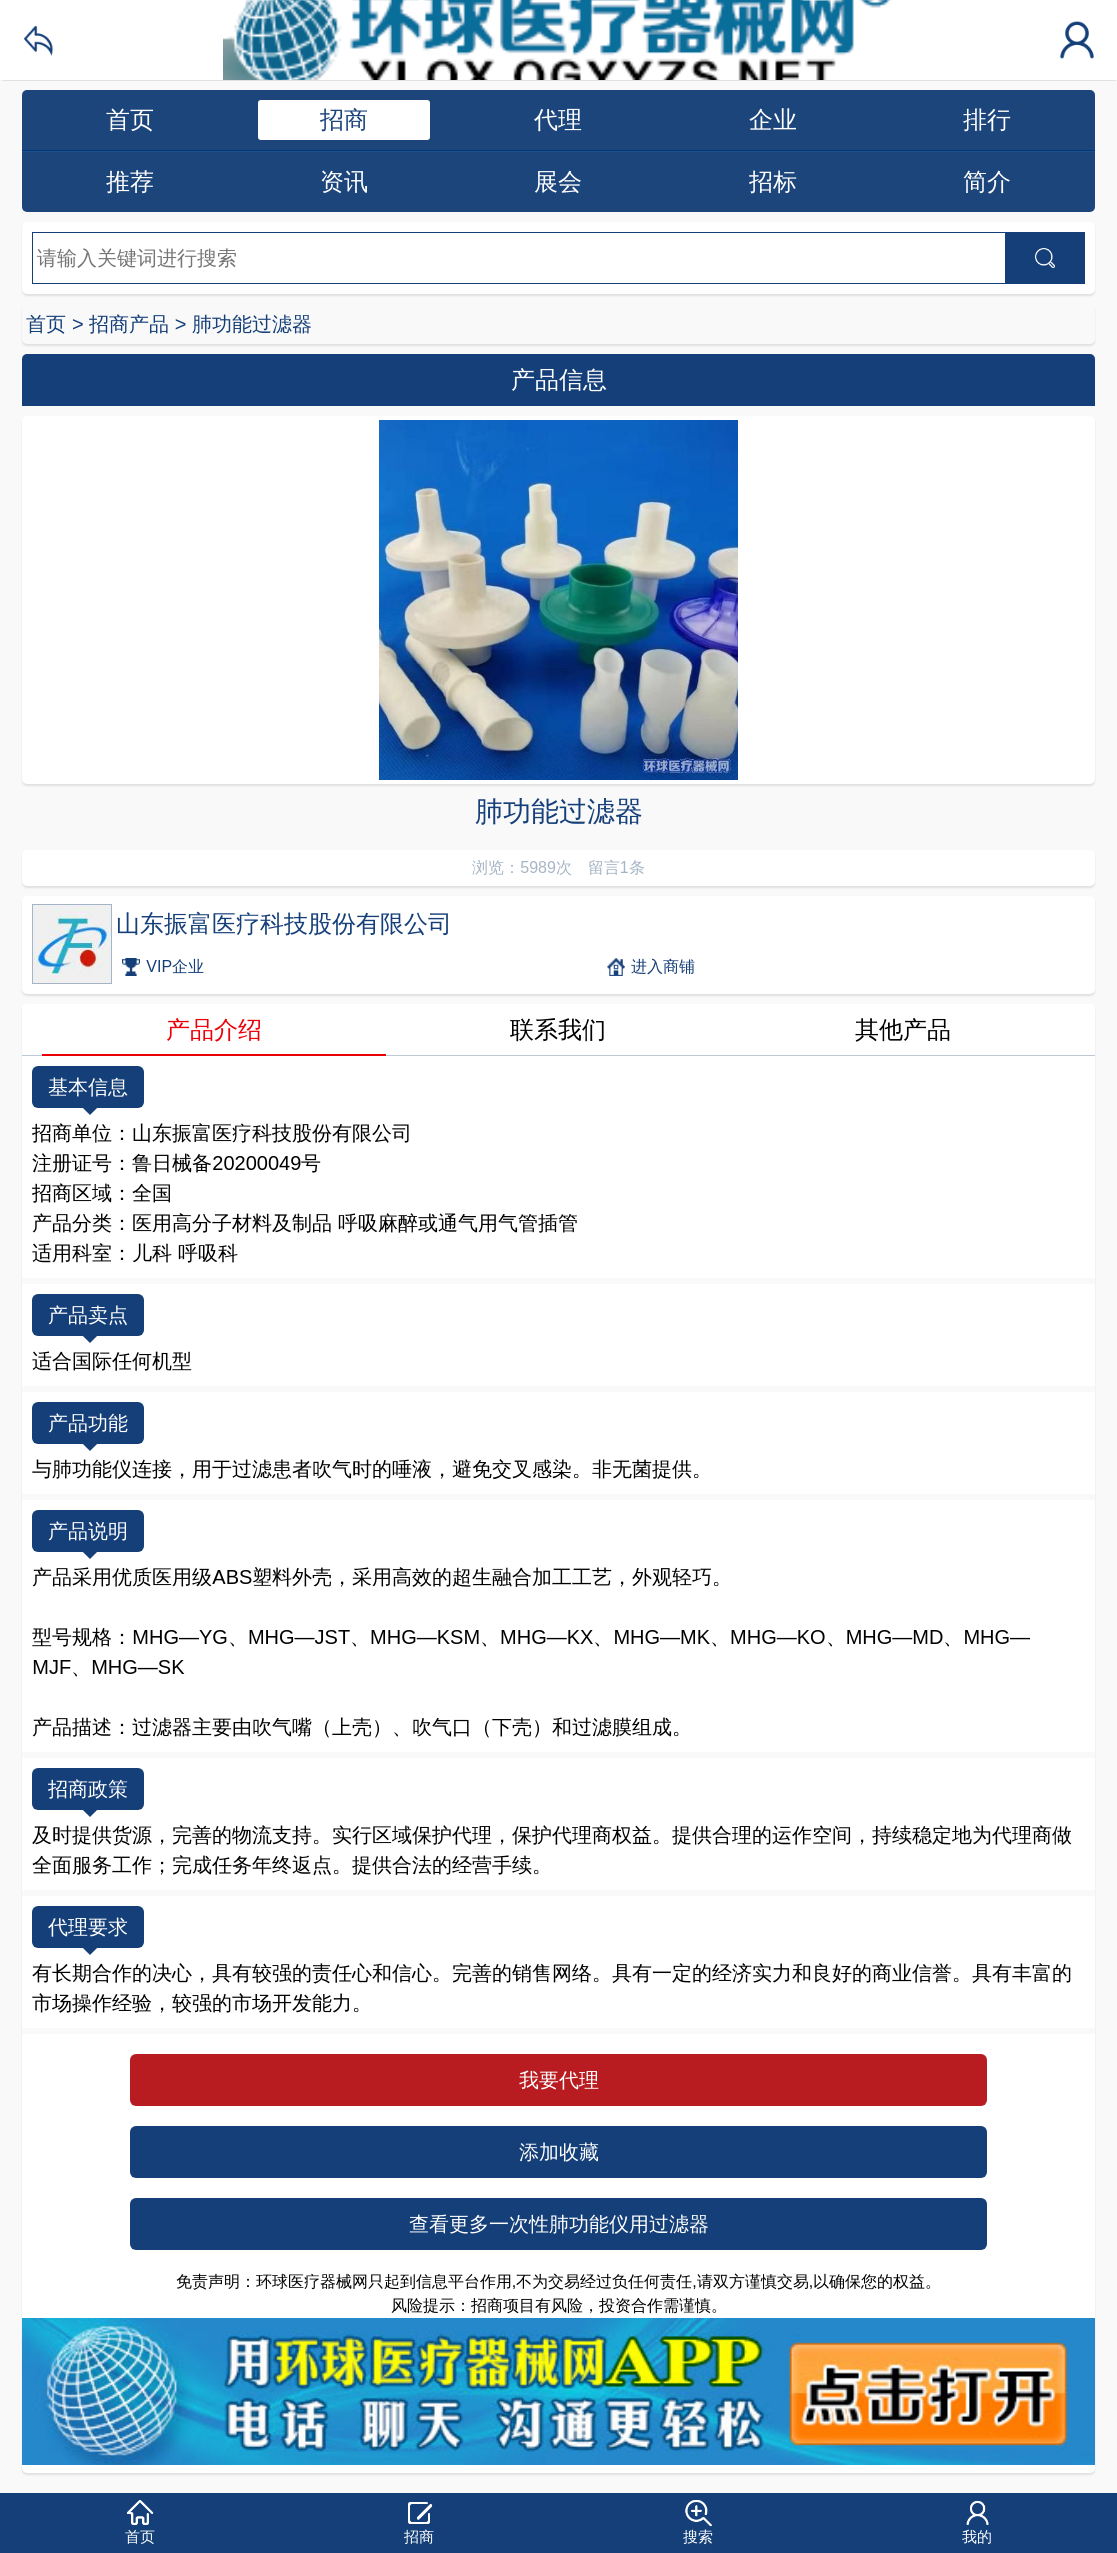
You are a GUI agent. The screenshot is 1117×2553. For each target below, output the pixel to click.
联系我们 (558, 1029)
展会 (558, 181)
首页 (130, 119)
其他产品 (903, 1029)
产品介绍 (214, 1029)
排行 (987, 119)
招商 (344, 119)
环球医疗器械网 (558, 40)
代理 (558, 119)
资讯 (344, 181)
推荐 (130, 181)
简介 (987, 181)
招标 (773, 181)
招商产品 (129, 324)
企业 (773, 119)
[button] (139, 2523)
